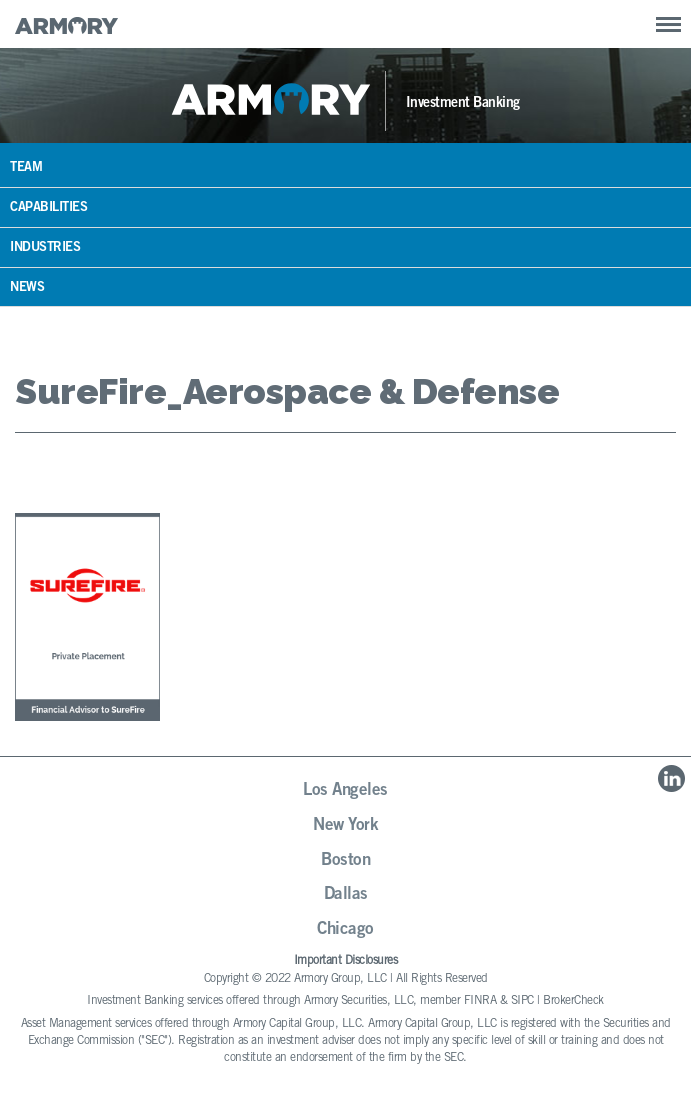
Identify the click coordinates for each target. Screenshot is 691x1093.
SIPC (522, 1001)
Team (26, 168)
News (27, 288)
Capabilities (48, 208)
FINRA (480, 1001)
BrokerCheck (573, 1001)
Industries (45, 248)
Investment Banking (463, 104)
